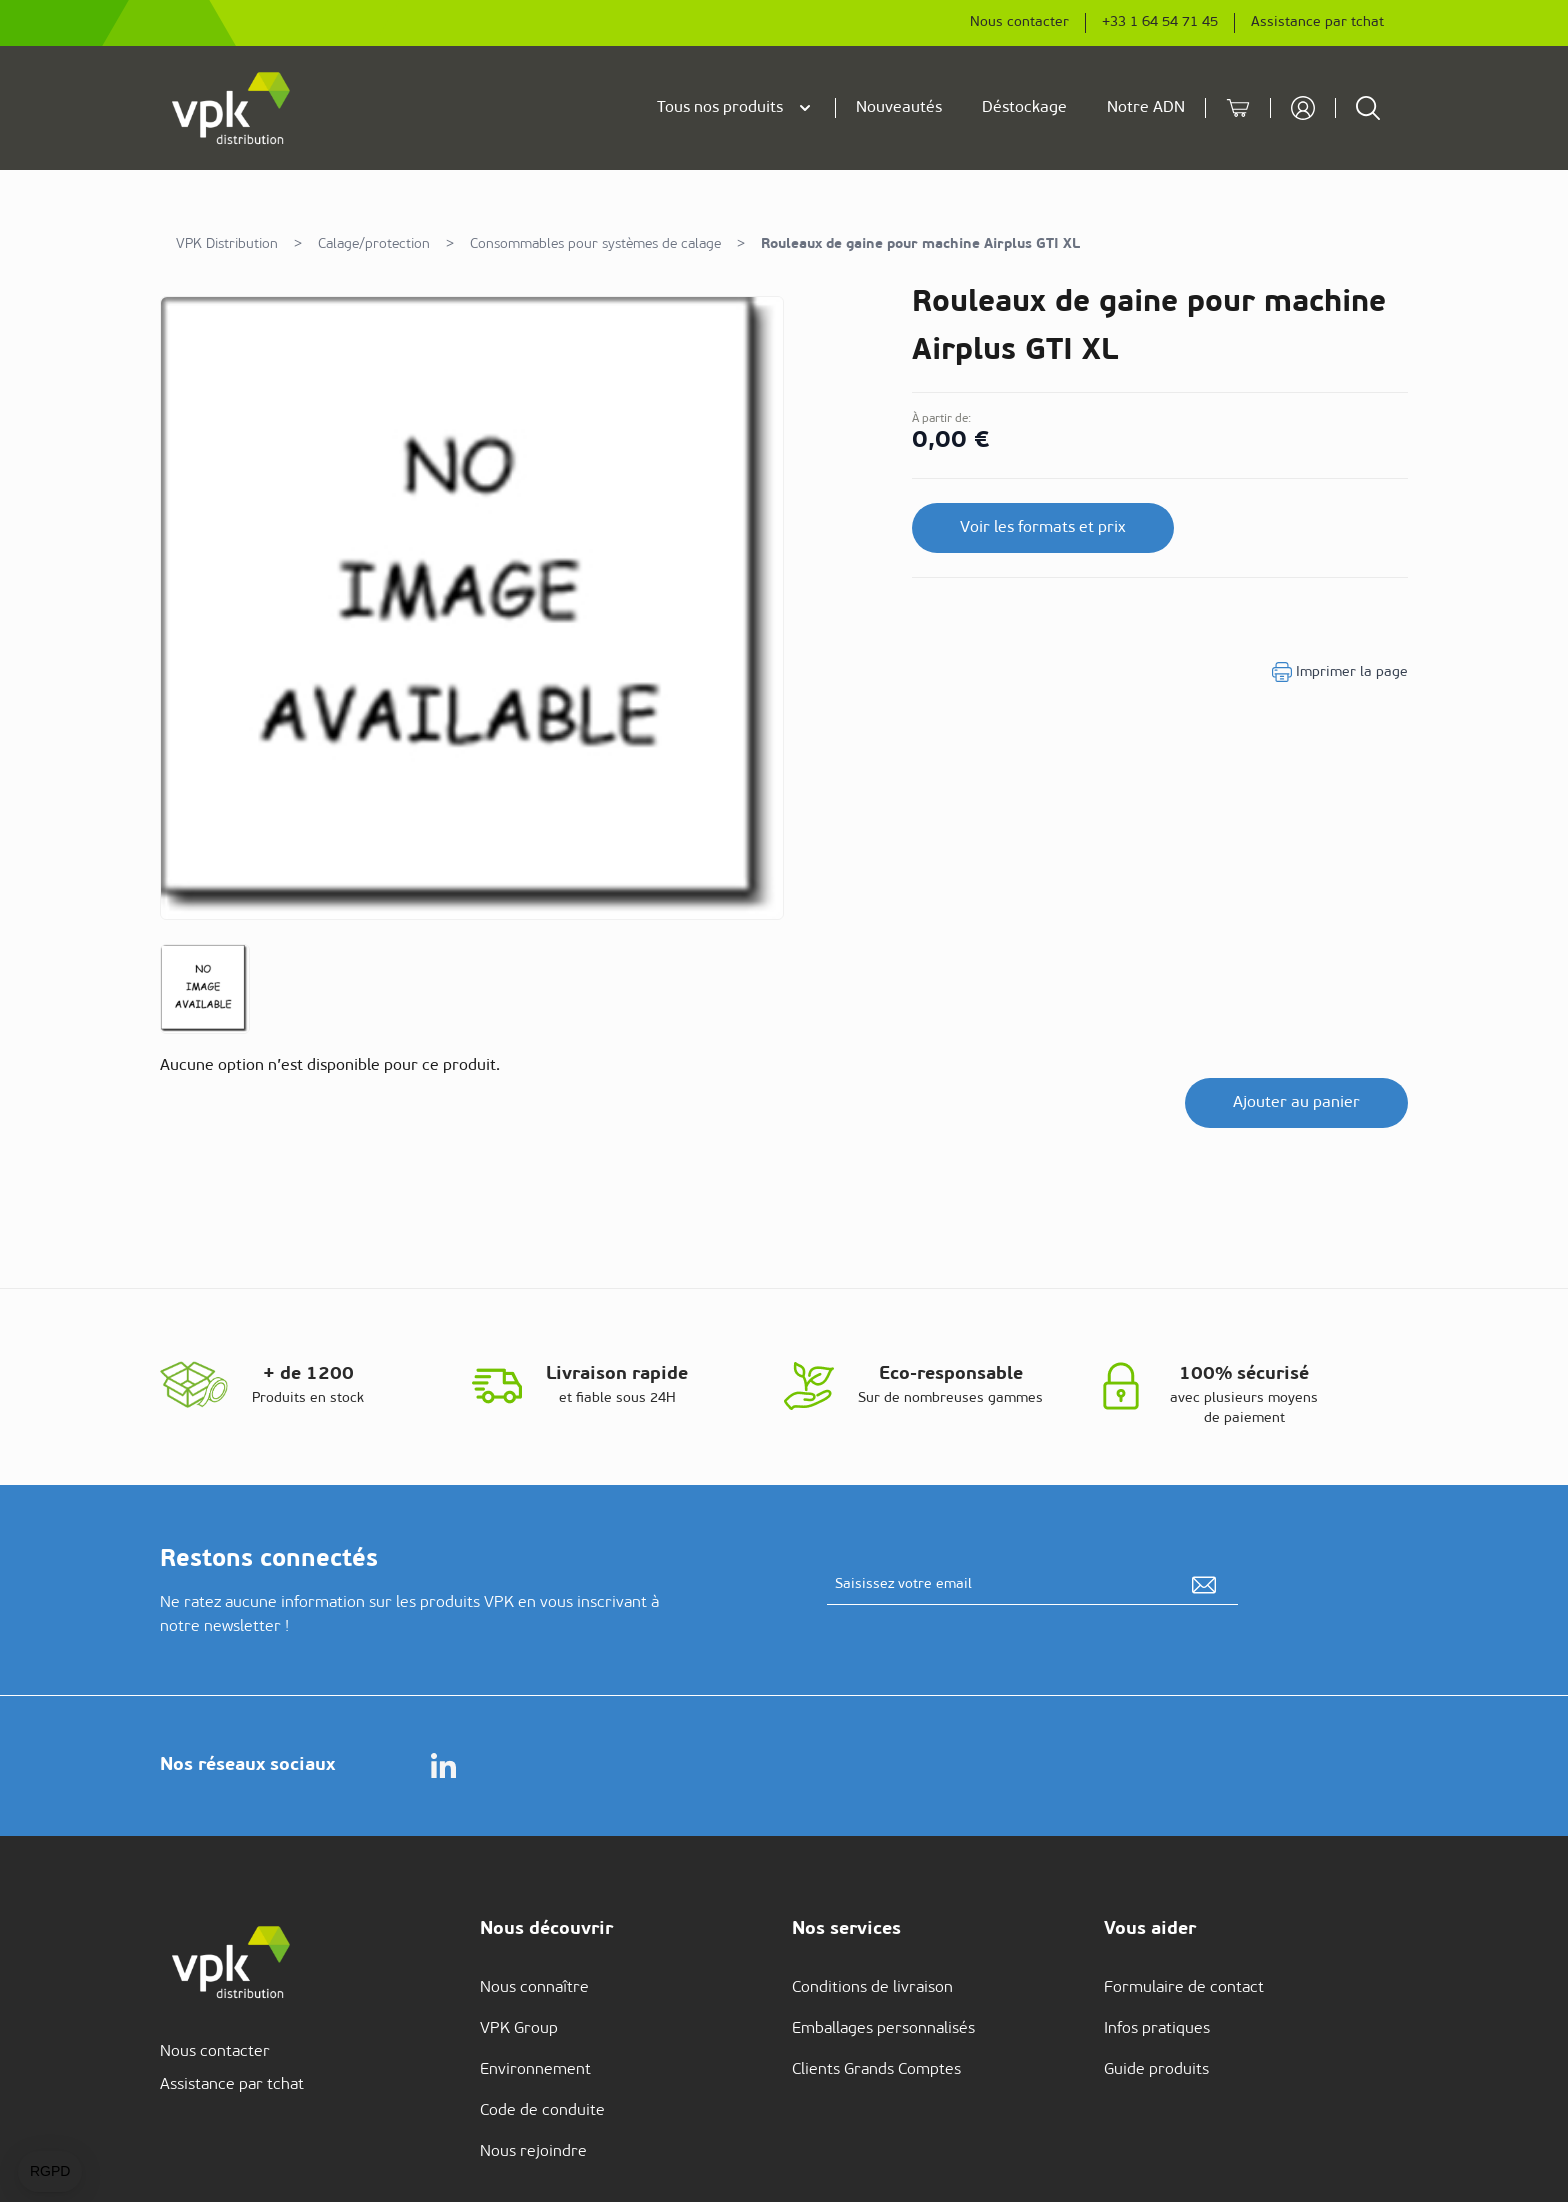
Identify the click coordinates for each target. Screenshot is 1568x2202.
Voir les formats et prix (1043, 528)
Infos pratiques (1157, 2029)
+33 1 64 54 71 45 (1160, 22)
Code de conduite (542, 2111)
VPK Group (519, 2029)
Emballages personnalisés (883, 2029)
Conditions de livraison (872, 1988)
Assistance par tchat (1317, 22)
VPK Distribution (227, 244)
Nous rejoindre (533, 2152)
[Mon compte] (1303, 108)
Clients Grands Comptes (876, 2070)
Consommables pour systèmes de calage (595, 244)
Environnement (535, 2070)
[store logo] (232, 108)
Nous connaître (534, 1988)
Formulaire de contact (1184, 1988)
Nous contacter (1019, 22)
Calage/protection (374, 244)
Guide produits (1156, 2070)
